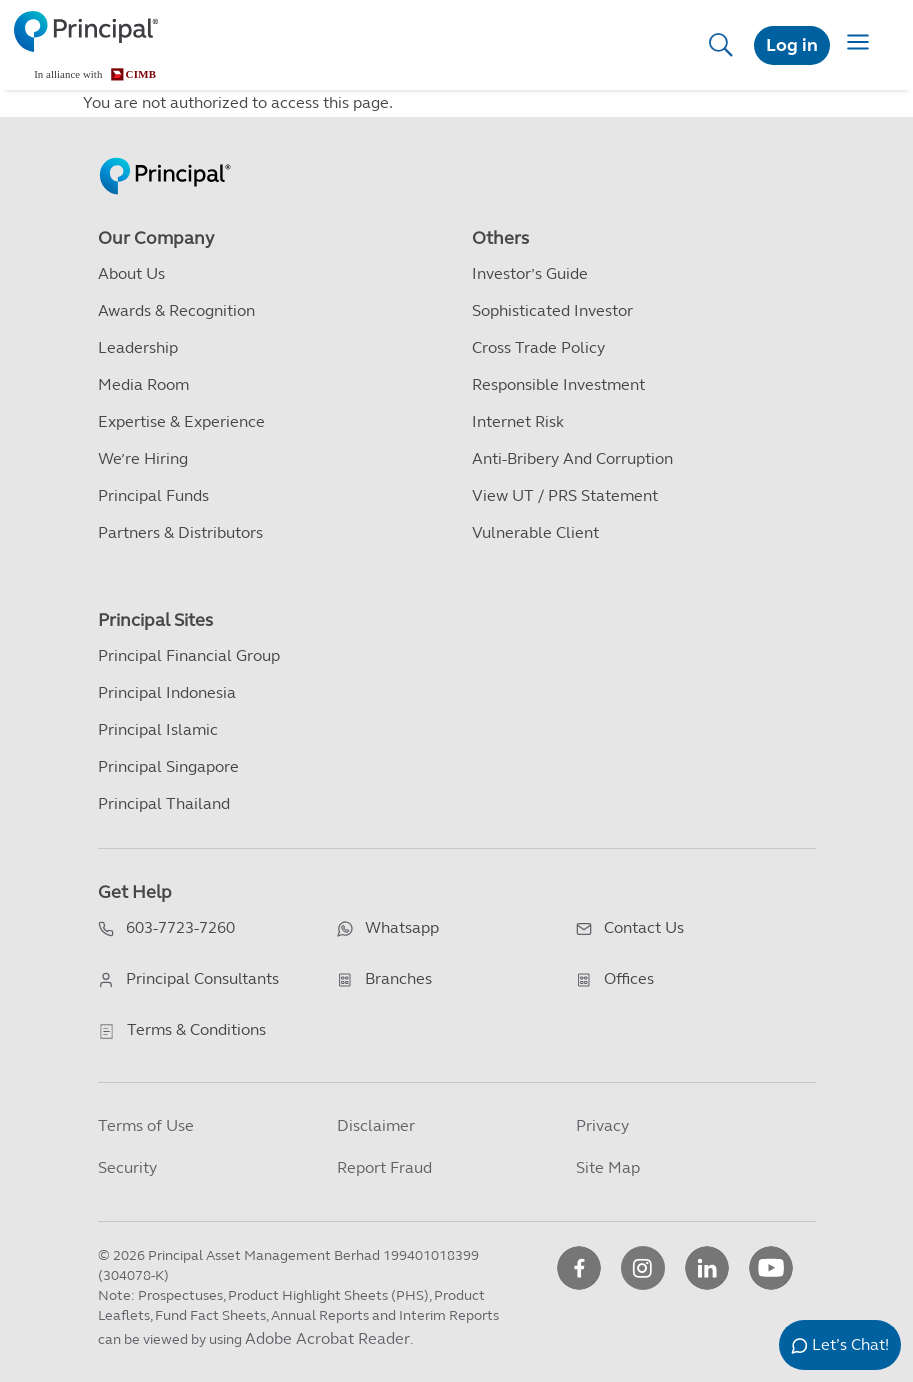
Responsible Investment (558, 384)
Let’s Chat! (850, 1344)
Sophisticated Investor (552, 310)
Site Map (608, 1167)
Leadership (138, 347)
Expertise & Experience (181, 421)
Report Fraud (384, 1167)
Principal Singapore (168, 766)
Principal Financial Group (189, 655)
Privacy (602, 1125)
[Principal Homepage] (165, 155)
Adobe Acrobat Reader (327, 1338)
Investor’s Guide (530, 273)
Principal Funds (153, 495)
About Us (131, 273)
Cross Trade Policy (538, 347)
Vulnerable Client (535, 532)
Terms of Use (146, 1125)
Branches (398, 978)
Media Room (143, 384)
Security (127, 1167)
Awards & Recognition (176, 310)
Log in (792, 45)
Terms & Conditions (196, 1029)
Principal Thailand (164, 803)
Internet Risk (518, 421)
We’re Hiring (143, 458)
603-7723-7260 (180, 927)
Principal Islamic (158, 729)
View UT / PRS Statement (565, 495)
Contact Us (644, 927)
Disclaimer (376, 1125)
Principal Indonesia (167, 692)
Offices (629, 978)
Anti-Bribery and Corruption (572, 458)
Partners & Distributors (180, 532)
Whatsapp (402, 927)
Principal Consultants (202, 978)
